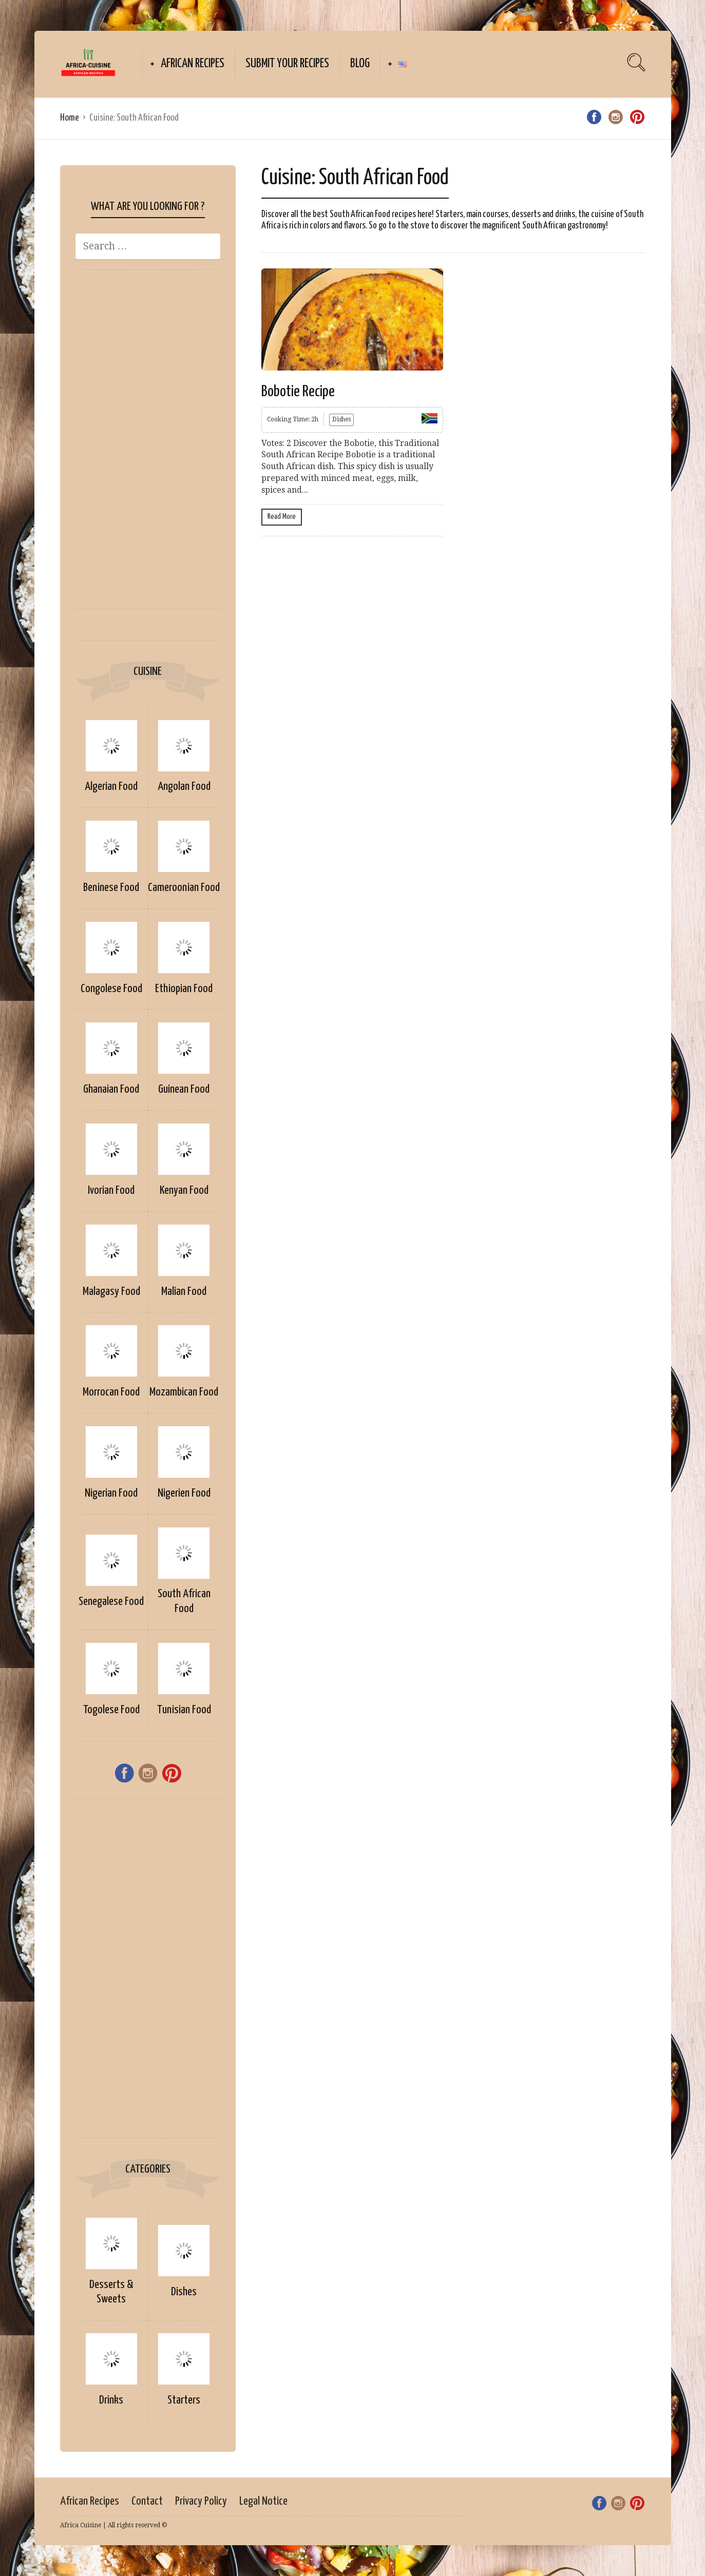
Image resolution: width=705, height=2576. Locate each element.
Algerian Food (111, 786)
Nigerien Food (184, 1493)
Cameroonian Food (184, 888)
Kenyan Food (184, 1190)
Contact (147, 2501)
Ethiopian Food (184, 989)
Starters (183, 2400)
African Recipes (192, 64)
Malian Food (183, 1291)
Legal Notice (263, 2501)
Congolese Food (111, 989)
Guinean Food (183, 1089)
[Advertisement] (147, 444)
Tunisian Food (184, 1710)
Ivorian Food (111, 1190)
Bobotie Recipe (298, 391)
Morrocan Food (111, 1392)
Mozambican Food (183, 1392)
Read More (282, 516)
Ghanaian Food (111, 1089)
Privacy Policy (201, 2501)
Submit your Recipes (287, 64)
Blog (360, 64)
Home (69, 118)
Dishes (184, 2292)
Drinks (111, 2400)
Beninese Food (111, 888)
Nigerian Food (111, 1493)
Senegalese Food (111, 1601)
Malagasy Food (111, 1291)
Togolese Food (111, 1710)
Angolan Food (184, 786)
